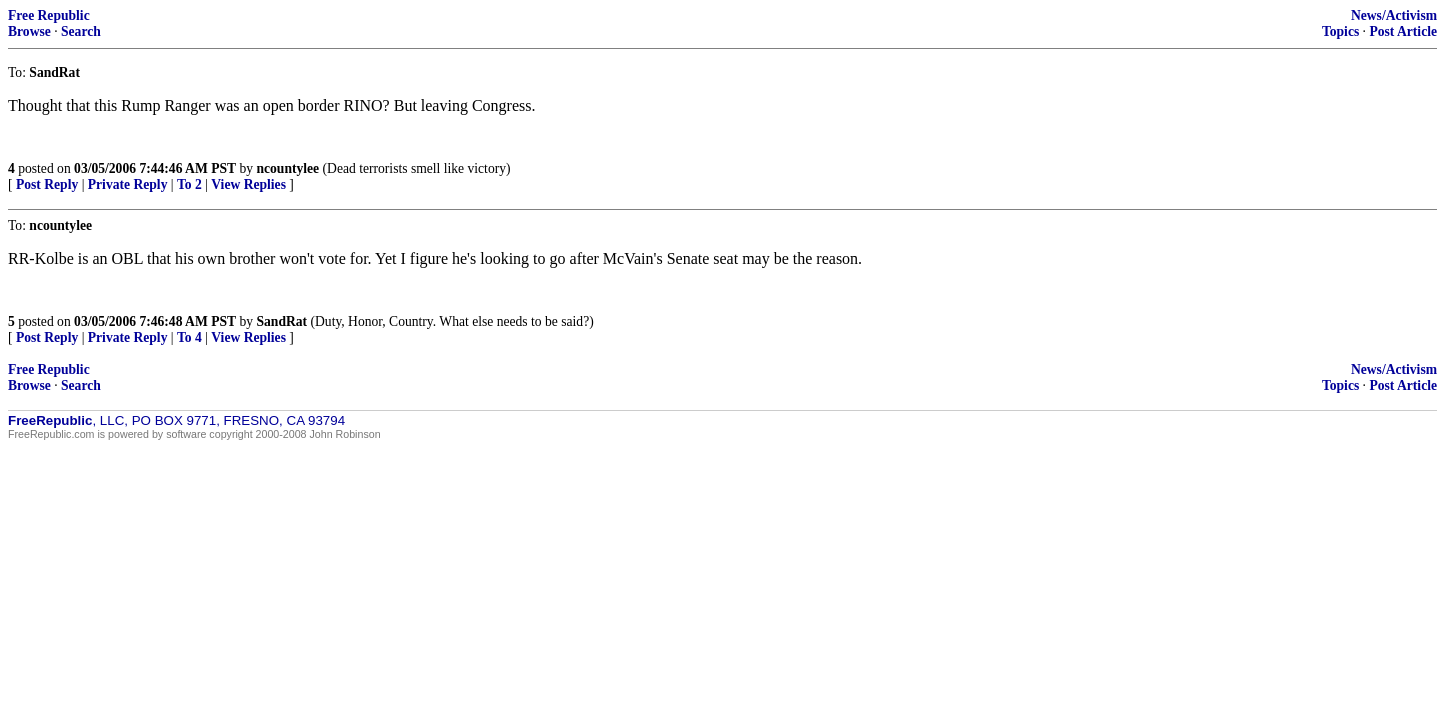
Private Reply (128, 184)
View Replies (248, 184)
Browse (29, 31)
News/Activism (1394, 15)
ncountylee (287, 168)
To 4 (189, 337)
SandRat (281, 321)
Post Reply (47, 184)
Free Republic (49, 15)
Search (81, 31)
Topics (1340, 31)
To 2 (189, 184)
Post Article (1403, 31)
